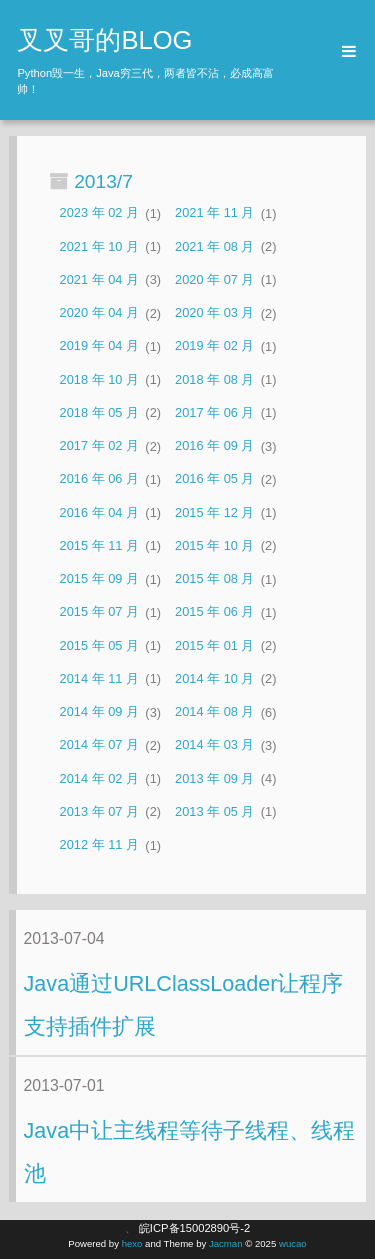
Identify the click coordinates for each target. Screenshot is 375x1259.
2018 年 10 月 (99, 379)
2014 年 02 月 (99, 778)
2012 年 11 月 (99, 845)
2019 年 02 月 (214, 346)
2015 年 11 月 (99, 545)
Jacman (226, 1243)
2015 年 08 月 (214, 579)
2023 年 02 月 (99, 213)
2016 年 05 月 (214, 479)
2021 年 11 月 (214, 213)
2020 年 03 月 (214, 313)
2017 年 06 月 (214, 412)
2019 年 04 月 (99, 346)
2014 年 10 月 (214, 678)
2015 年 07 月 (99, 612)
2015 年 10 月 (214, 545)
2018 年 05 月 (99, 412)
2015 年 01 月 (214, 645)
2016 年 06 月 (99, 479)
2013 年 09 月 (214, 778)
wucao (293, 1243)
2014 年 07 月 (99, 745)
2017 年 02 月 (99, 446)
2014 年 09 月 (99, 712)
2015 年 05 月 (99, 645)
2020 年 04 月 (99, 313)
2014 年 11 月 (99, 678)
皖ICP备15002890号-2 (194, 1228)
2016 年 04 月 (99, 512)
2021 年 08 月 (214, 246)
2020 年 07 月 (214, 279)
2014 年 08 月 (214, 712)
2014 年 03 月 (214, 745)
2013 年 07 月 (99, 811)
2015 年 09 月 (99, 579)
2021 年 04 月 (99, 279)
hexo (132, 1243)
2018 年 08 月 (214, 379)
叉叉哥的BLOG (104, 40)
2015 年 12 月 (214, 512)
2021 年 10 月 (99, 246)
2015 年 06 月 (214, 612)
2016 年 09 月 (214, 446)
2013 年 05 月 (214, 811)
